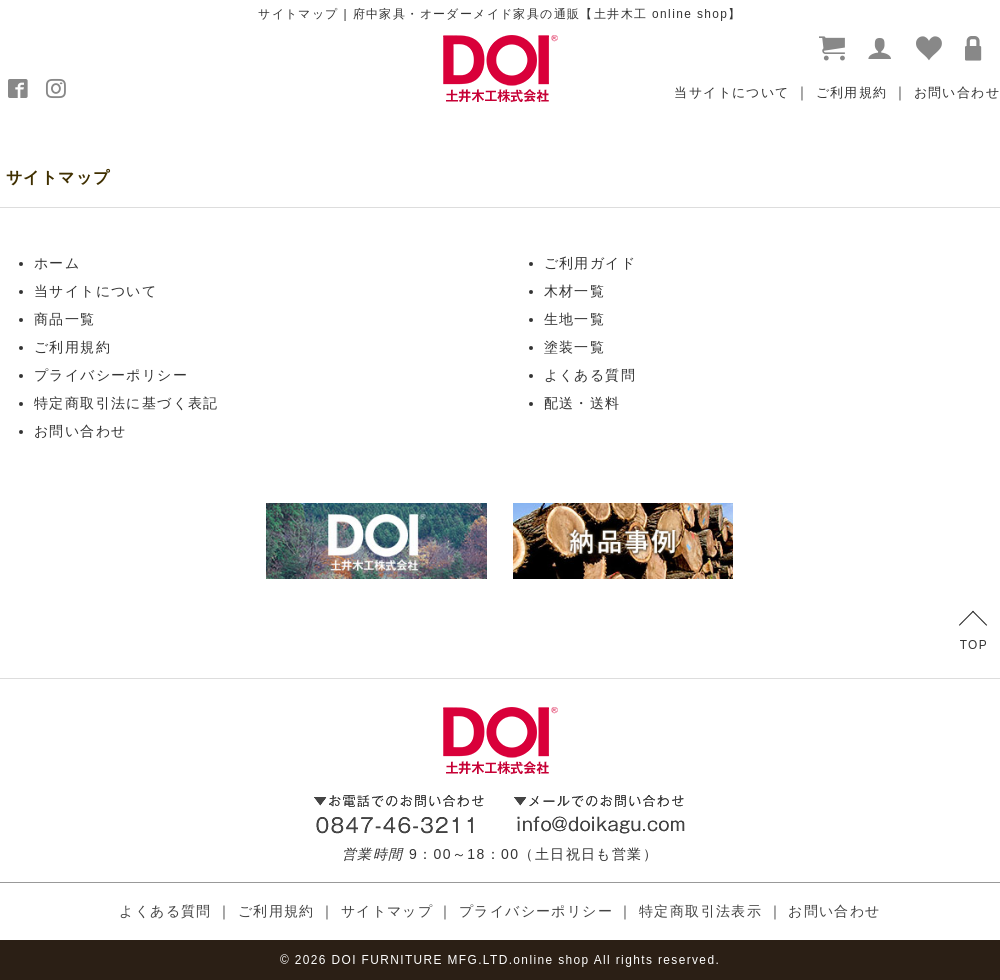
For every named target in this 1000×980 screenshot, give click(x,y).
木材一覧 (575, 291)
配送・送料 (582, 403)
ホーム (57, 263)
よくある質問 (590, 375)
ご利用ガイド (590, 263)
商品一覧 (65, 319)
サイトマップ (387, 911)
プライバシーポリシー (111, 375)
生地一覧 (575, 319)
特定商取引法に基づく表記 (126, 403)
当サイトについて (731, 92)
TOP (973, 631)
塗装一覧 (575, 347)
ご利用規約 (852, 92)
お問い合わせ (957, 92)
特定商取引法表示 (700, 911)
